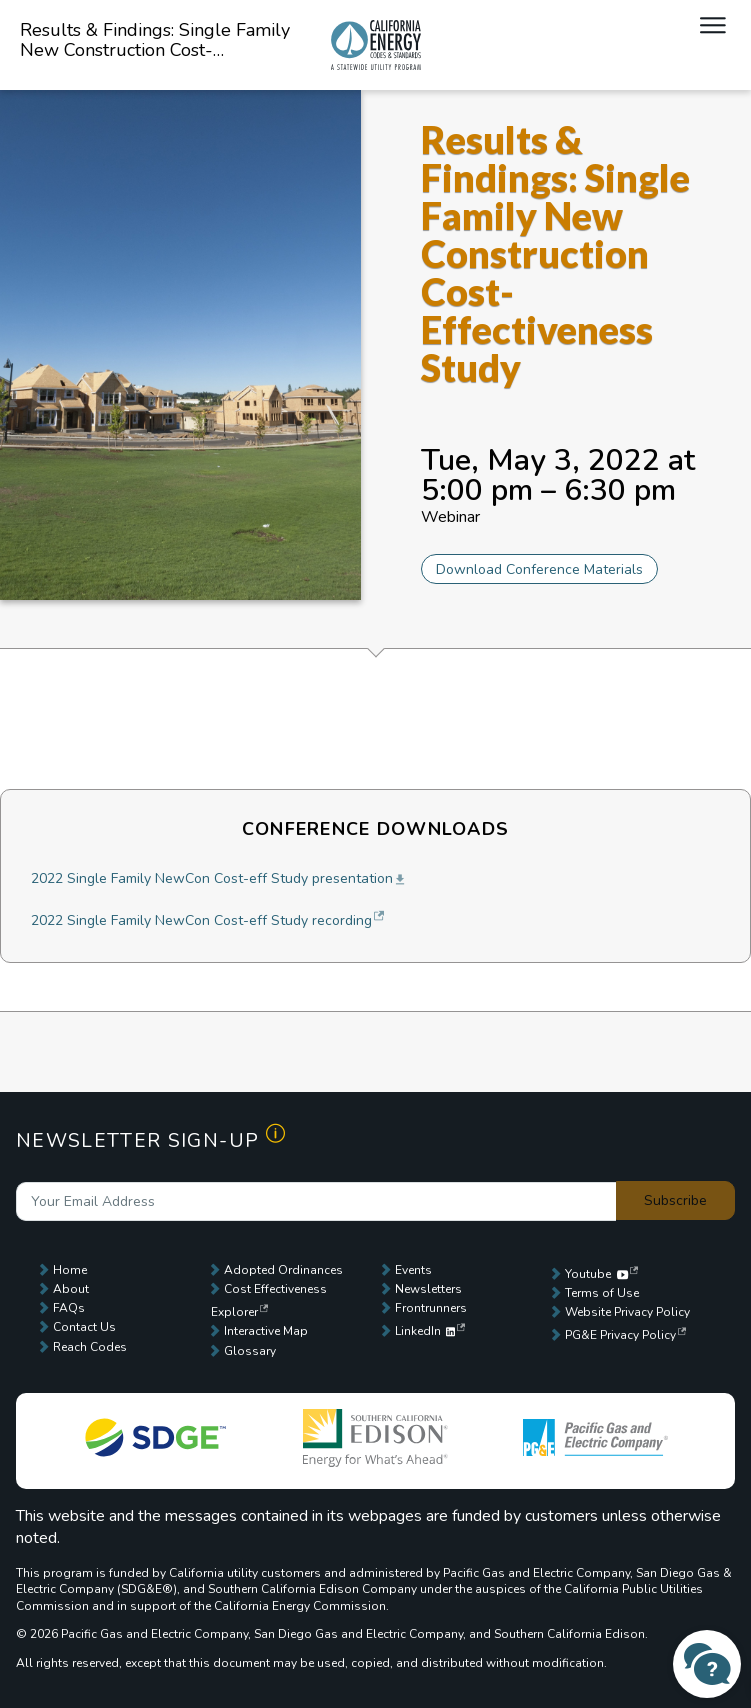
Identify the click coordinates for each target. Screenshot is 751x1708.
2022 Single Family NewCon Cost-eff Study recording (201, 920)
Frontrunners (431, 1308)
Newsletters (428, 1289)
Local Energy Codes (376, 45)
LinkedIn (425, 1331)
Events (413, 1270)
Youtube (596, 1274)
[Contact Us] (707, 1664)
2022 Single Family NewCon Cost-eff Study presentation (212, 878)
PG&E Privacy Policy (620, 1335)
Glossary (250, 1351)
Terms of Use (602, 1293)
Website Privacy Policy (627, 1312)
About (71, 1289)
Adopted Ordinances (283, 1270)
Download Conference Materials (539, 569)
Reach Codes (90, 1347)
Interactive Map (266, 1331)
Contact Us (84, 1327)
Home (70, 1270)
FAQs (69, 1308)
